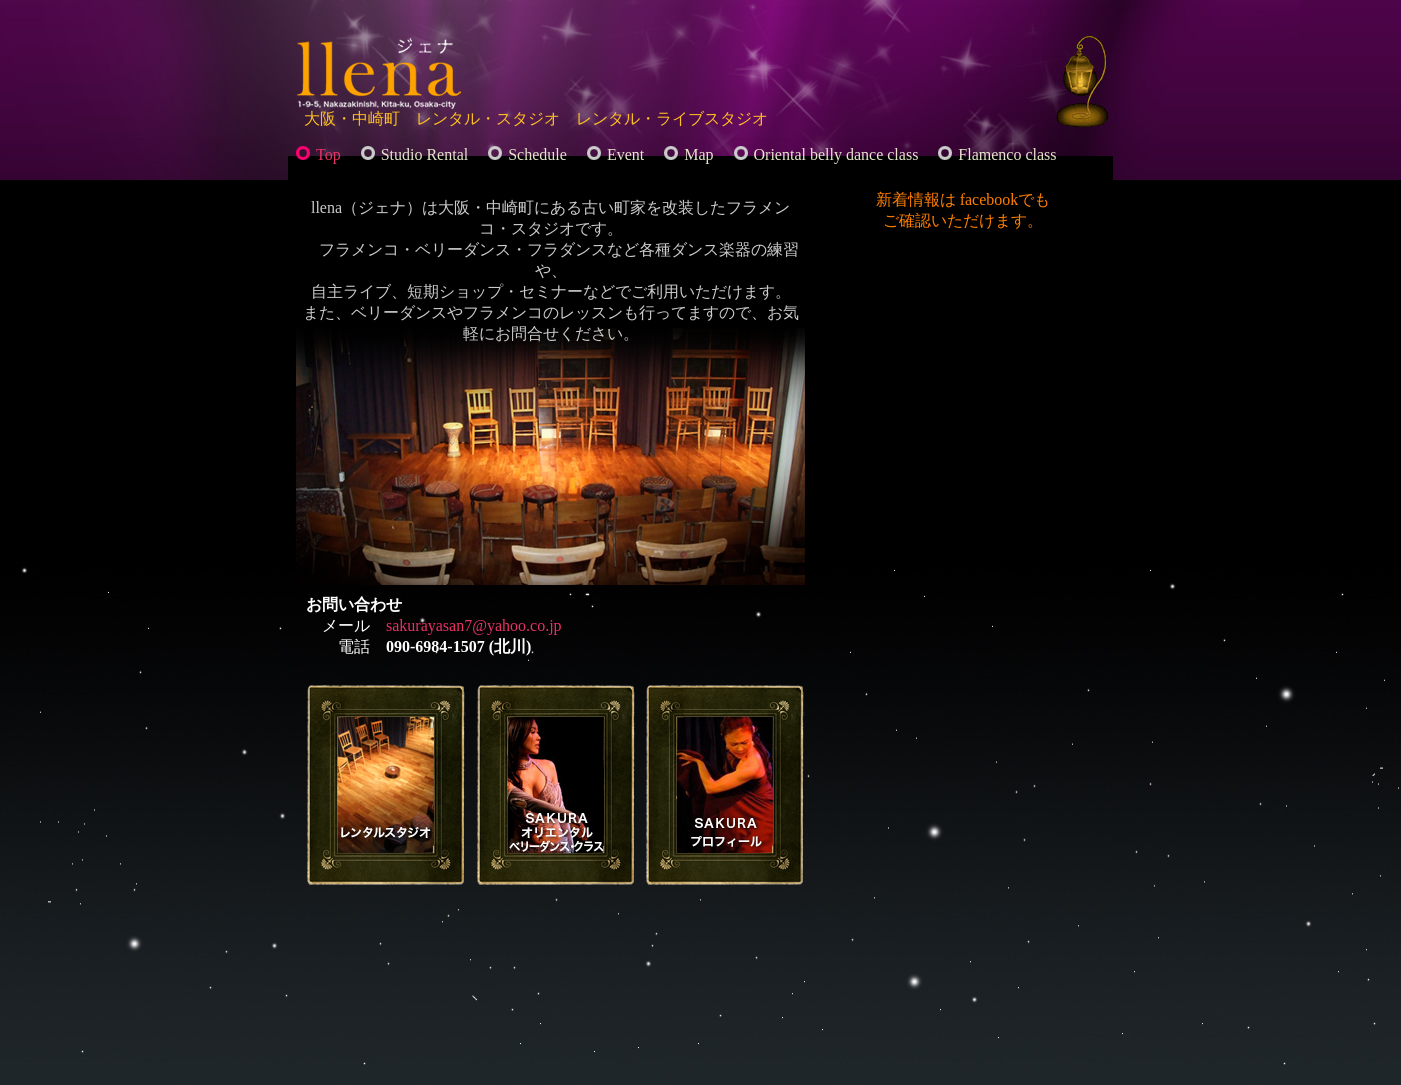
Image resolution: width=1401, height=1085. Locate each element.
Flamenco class (1007, 154)
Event (625, 154)
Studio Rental (425, 154)
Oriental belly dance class (836, 154)
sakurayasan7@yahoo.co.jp (474, 625)
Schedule (537, 154)
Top (328, 154)
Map (698, 154)
